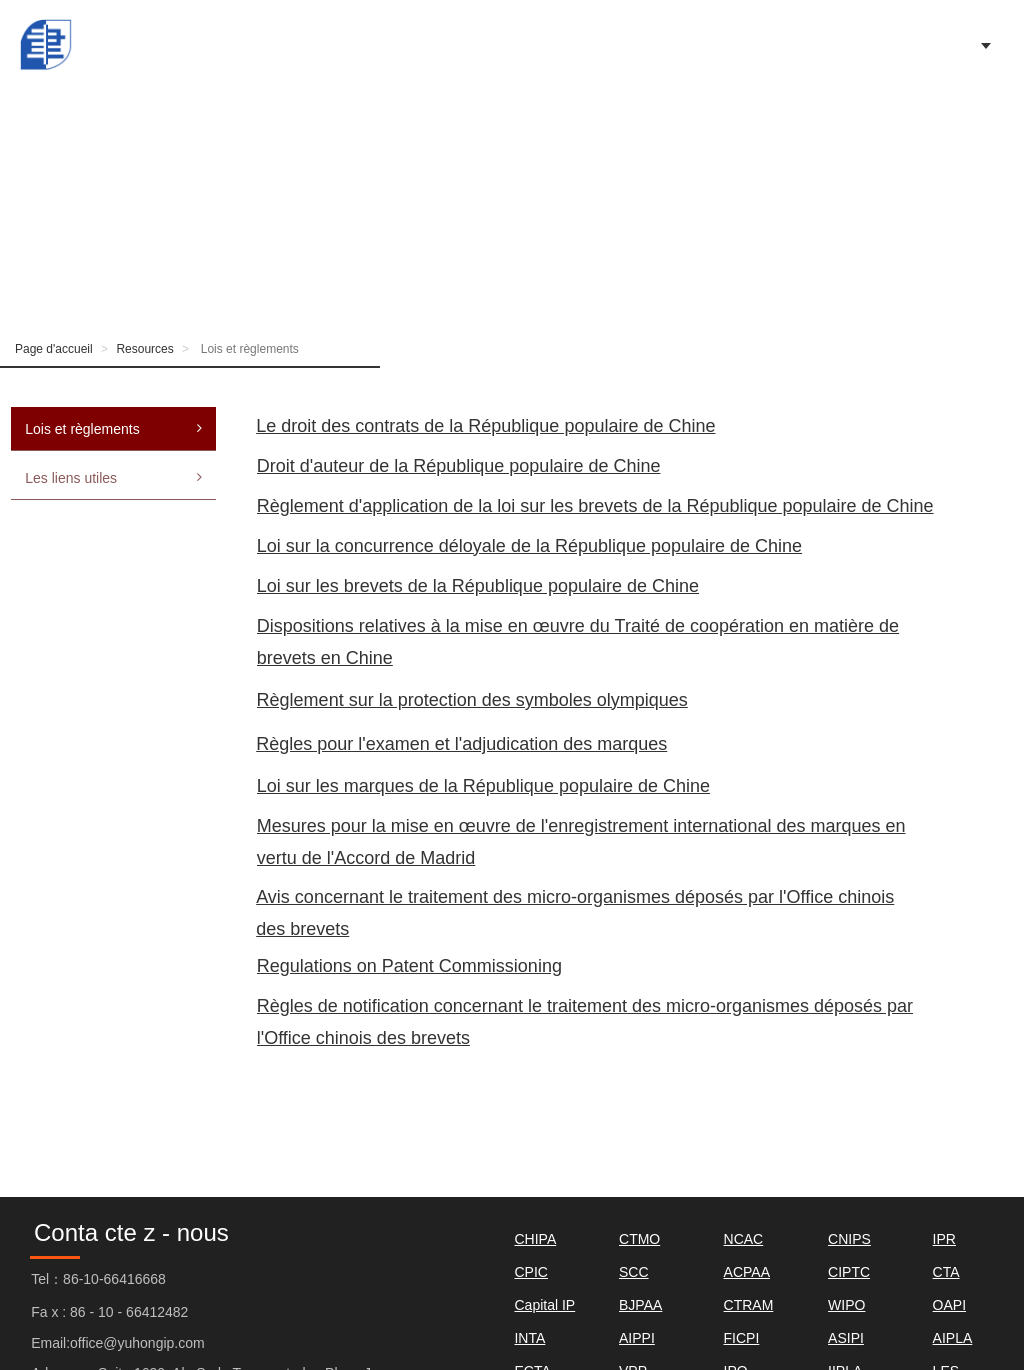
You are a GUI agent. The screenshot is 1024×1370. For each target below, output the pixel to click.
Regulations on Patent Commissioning (409, 966)
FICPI (742, 1338)
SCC (634, 1272)
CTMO (639, 1239)
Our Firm (660, 45)
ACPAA (747, 1272)
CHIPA (535, 1239)
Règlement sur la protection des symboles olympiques (472, 700)
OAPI (949, 1305)
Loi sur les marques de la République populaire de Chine (483, 786)
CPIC (530, 1272)
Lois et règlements (113, 429)
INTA (529, 1338)
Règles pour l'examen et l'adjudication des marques (461, 744)
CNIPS (849, 1239)
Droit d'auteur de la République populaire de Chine (459, 466)
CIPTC (849, 1272)
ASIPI (846, 1338)
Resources (144, 349)
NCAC (744, 1239)
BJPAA (640, 1305)
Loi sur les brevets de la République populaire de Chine (478, 586)
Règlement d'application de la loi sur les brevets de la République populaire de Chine (595, 506)
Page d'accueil (280, 45)
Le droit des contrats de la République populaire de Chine (485, 426)
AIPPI (637, 1338)
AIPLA (953, 1338)
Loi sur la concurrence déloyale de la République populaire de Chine (529, 546)
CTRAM (749, 1305)
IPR (944, 1239)
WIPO (846, 1305)
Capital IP (544, 1305)
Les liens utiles (113, 478)
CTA (946, 1272)
